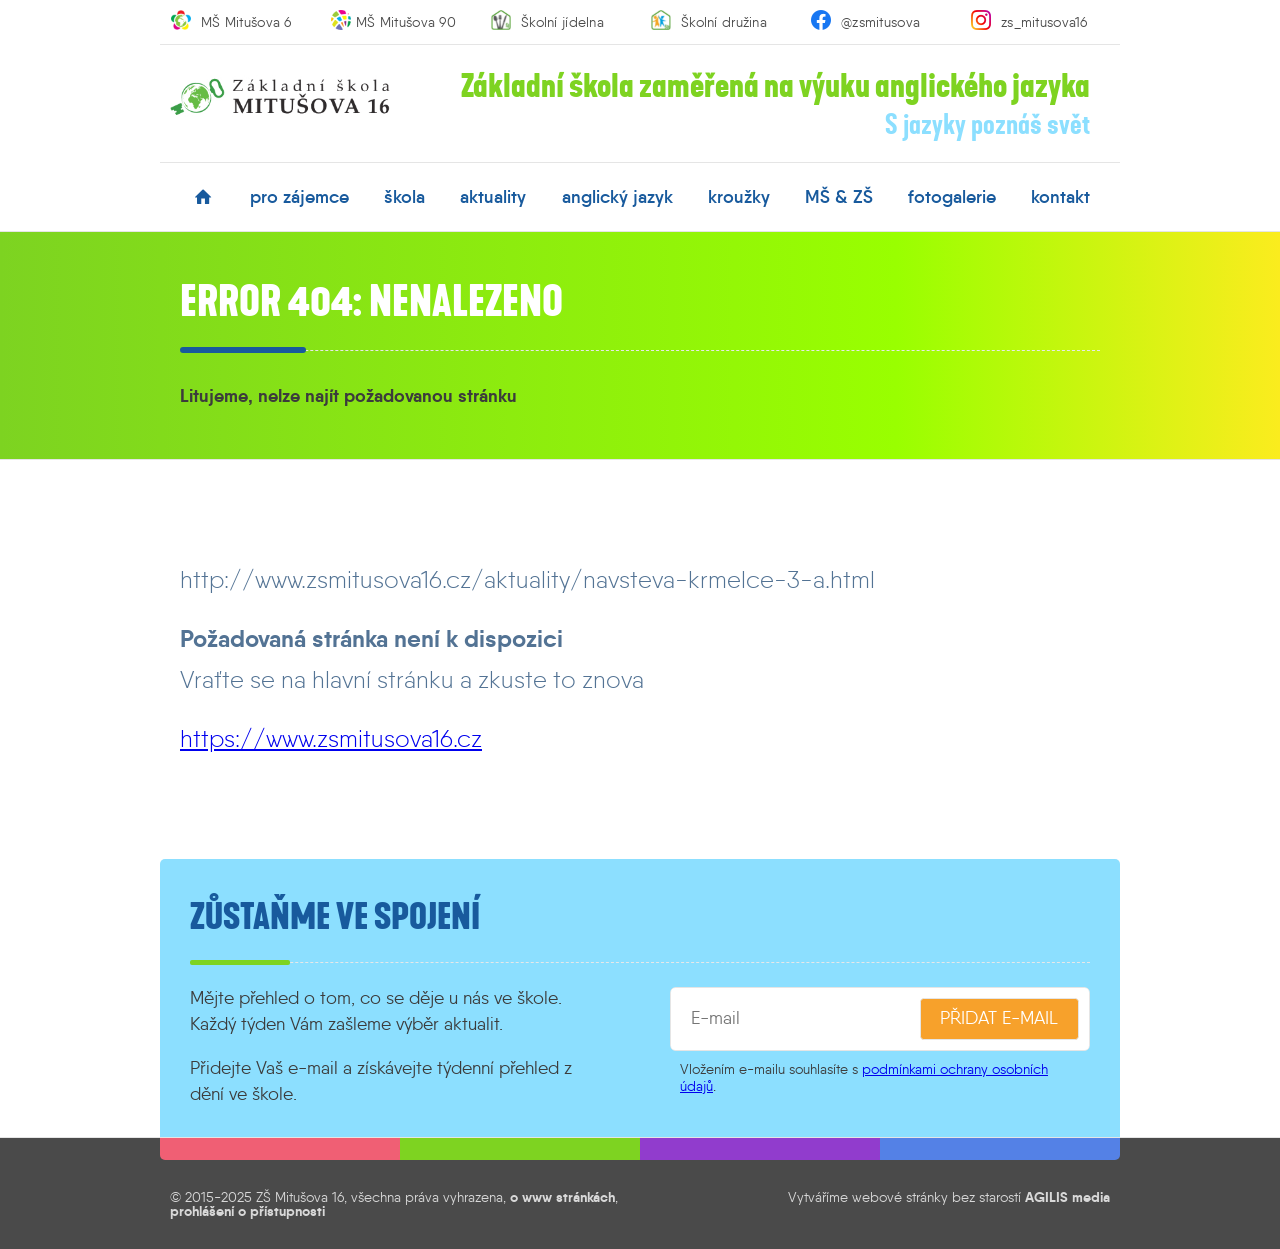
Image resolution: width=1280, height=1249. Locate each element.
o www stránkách (562, 1197)
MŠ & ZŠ (839, 197)
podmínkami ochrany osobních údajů (864, 1077)
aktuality (493, 197)
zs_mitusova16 (1044, 22)
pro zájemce (299, 197)
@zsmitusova (880, 22)
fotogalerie (952, 197)
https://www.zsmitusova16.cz (331, 738)
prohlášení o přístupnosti (247, 1211)
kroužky (739, 197)
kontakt (1060, 197)
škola (404, 197)
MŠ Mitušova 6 (246, 22)
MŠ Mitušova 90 (406, 22)
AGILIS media (1067, 1197)
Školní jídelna (562, 22)
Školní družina (724, 22)
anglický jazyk (617, 197)
